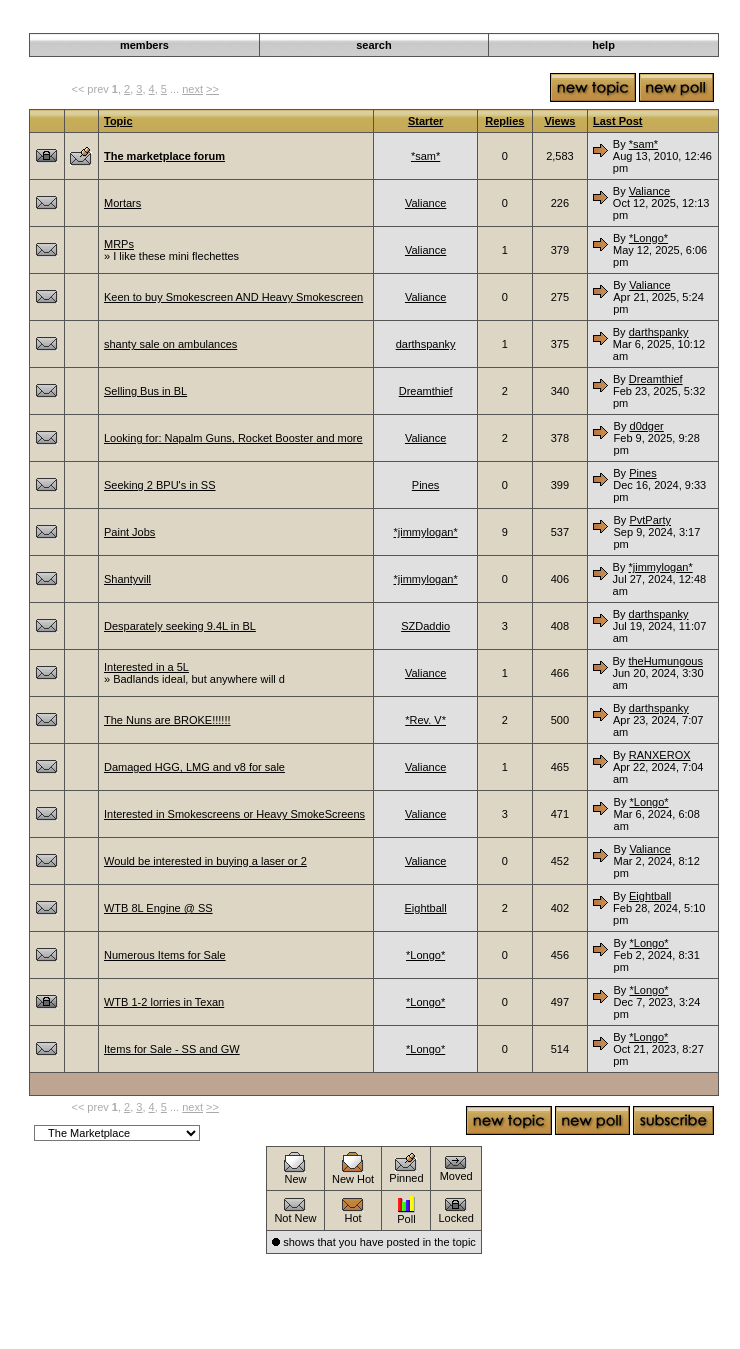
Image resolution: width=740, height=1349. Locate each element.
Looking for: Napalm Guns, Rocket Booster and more (233, 438)
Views (559, 121)
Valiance (425, 203)
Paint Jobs (129, 532)
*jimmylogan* (426, 532)
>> (212, 89)
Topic (118, 121)
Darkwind (532, 22)
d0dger (647, 426)
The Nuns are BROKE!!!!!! (167, 720)
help (603, 45)
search (373, 45)
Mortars (122, 203)
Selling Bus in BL (145, 391)
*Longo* (648, 238)
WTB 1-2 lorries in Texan (164, 1002)
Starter (425, 121)
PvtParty (650, 520)
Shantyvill (127, 579)
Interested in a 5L (146, 667)
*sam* (425, 156)
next (192, 89)
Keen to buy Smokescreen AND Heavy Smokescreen (233, 297)
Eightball (426, 908)
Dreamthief (426, 391)
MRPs (119, 244)
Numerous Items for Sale (165, 955)
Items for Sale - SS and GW (172, 1049)
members (144, 45)
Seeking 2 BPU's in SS (160, 485)
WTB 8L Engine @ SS (158, 908)
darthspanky (426, 344)
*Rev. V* (425, 720)
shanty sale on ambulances (170, 344)
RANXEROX (660, 755)
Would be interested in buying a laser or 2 (205, 861)
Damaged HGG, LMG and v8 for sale (194, 767)
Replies (504, 121)
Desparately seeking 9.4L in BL (180, 626)
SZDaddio (425, 626)
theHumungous (665, 661)
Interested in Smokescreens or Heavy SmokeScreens (234, 814)
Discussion (593, 22)
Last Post (618, 121)
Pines (426, 485)
